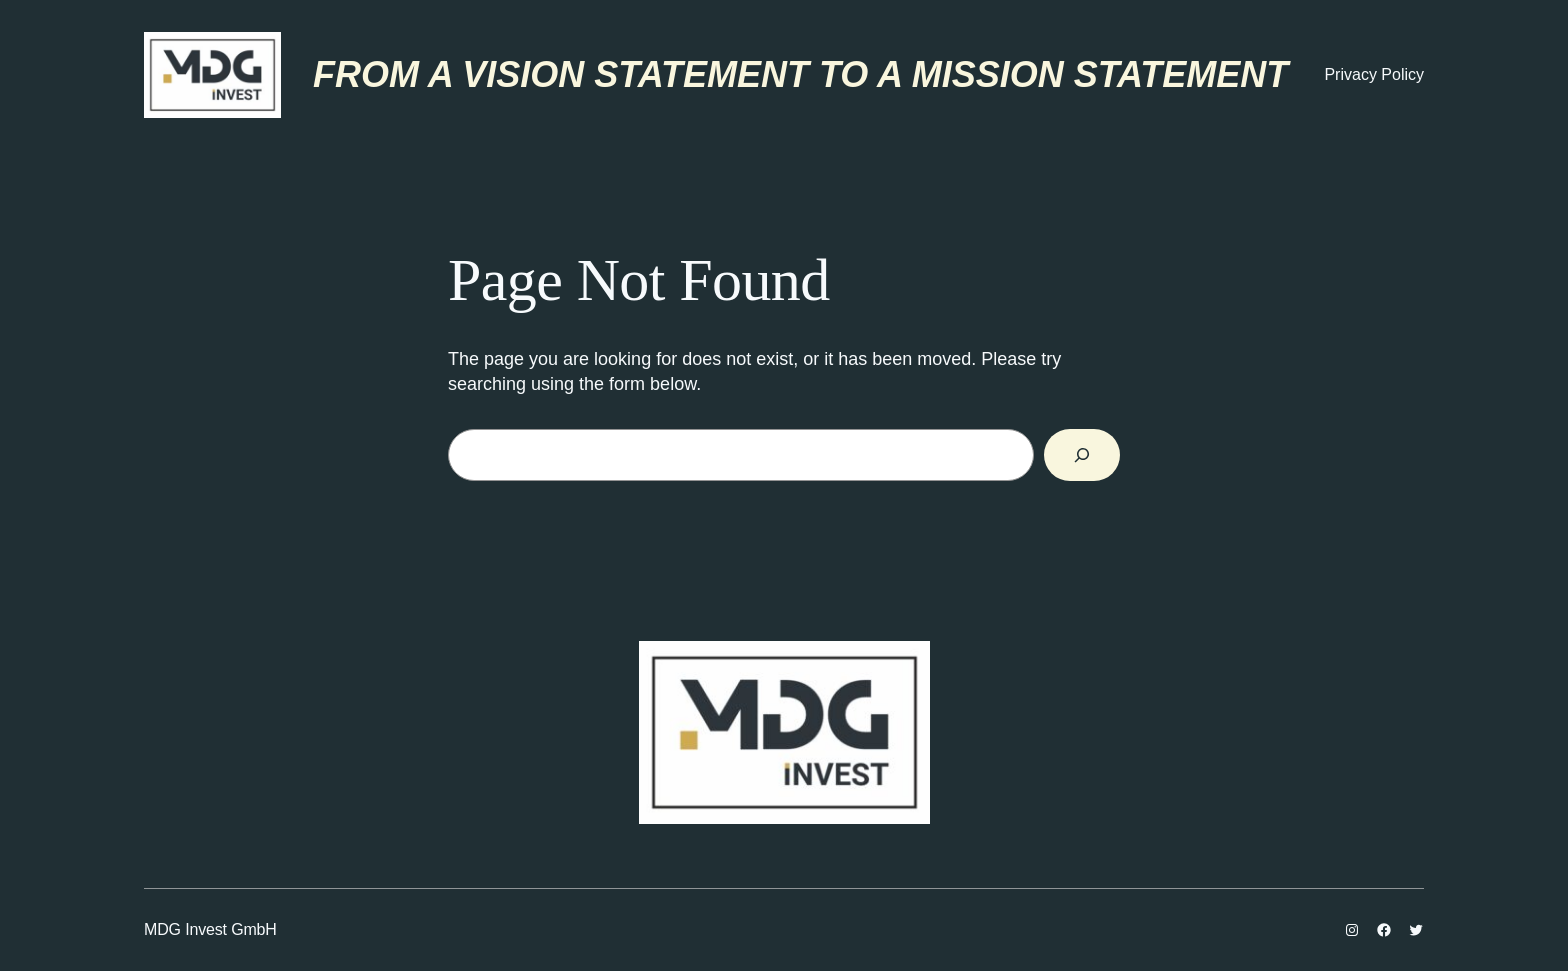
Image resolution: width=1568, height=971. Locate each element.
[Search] (1082, 455)
